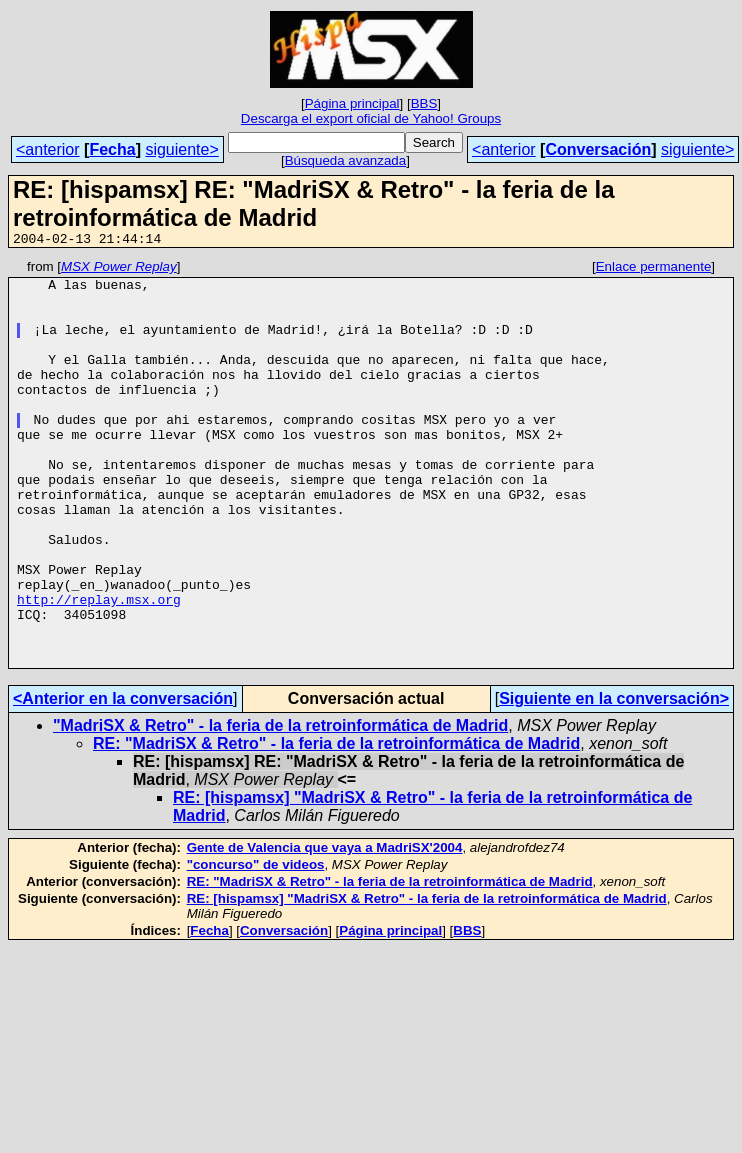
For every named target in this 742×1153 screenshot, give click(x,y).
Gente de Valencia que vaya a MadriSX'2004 (325, 928)
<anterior (48, 149)
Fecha (112, 149)
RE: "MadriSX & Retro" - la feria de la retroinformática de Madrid (336, 824)
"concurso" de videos (256, 945)
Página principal (352, 103)
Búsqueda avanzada (346, 160)
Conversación (598, 149)
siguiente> (181, 149)
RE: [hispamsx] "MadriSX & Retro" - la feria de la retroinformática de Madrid (427, 979)
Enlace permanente (654, 269)
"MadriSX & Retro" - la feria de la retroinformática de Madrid (280, 806)
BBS (424, 103)
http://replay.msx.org (99, 668)
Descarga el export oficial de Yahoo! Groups (371, 118)
